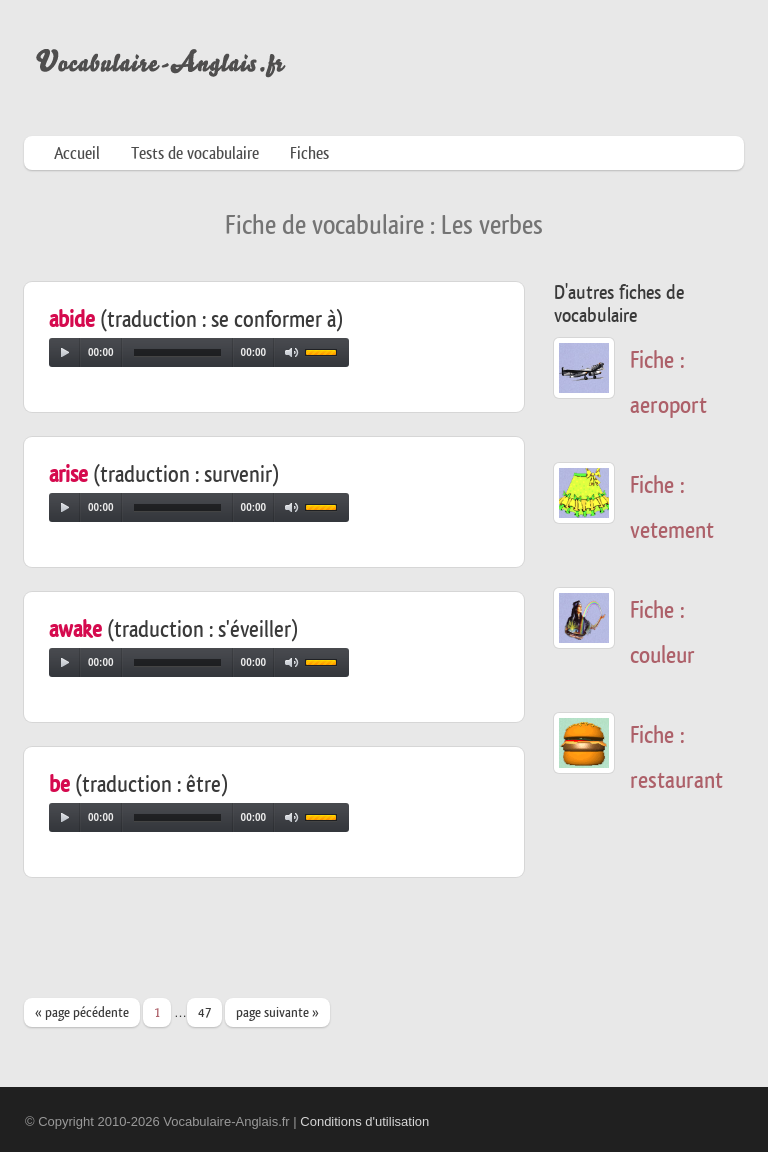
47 (204, 1013)
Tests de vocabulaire (195, 153)
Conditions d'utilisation (364, 1121)
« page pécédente (82, 1013)
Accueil (77, 153)
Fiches (309, 153)
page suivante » (277, 1013)
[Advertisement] (388, 947)
